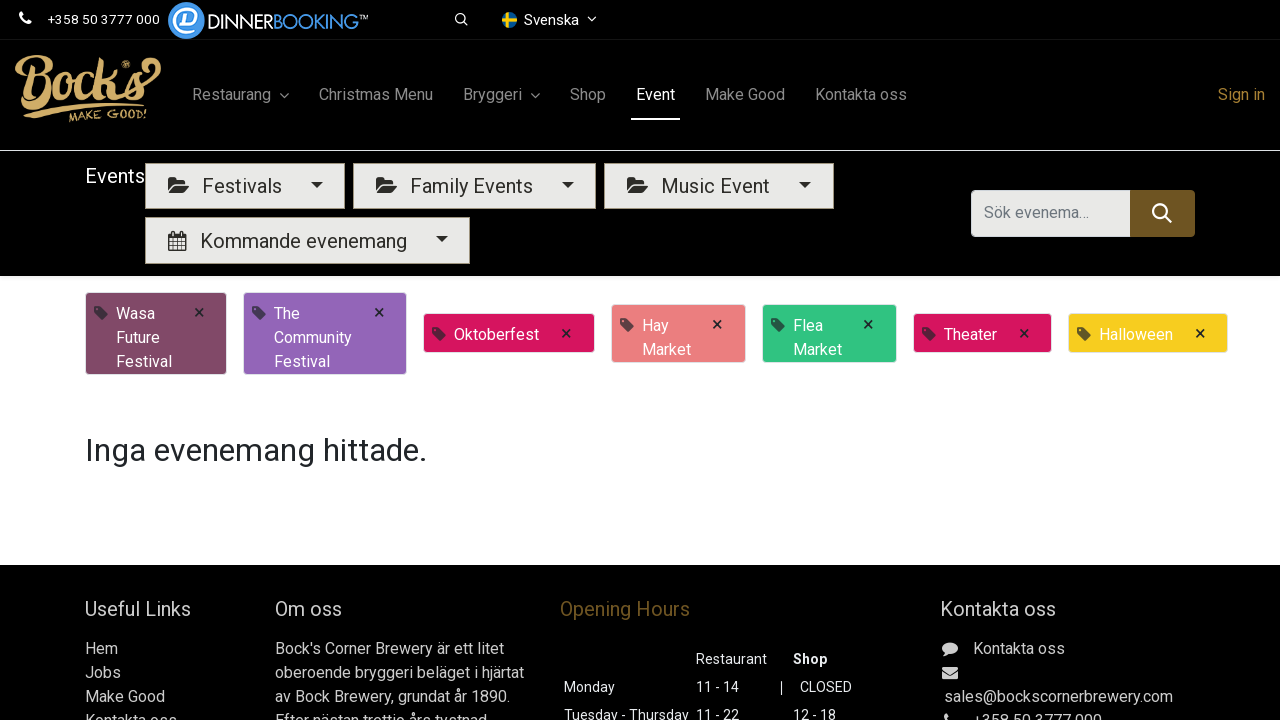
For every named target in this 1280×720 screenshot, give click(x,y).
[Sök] (1162, 213)
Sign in (1241, 94)
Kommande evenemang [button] (290, 241)
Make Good (125, 696)
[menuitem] (376, 95)
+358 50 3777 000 (104, 19)
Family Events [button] (457, 186)
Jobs (103, 672)
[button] (462, 20)
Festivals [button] (227, 186)
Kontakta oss (1019, 648)
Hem (101, 648)
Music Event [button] (701, 186)
